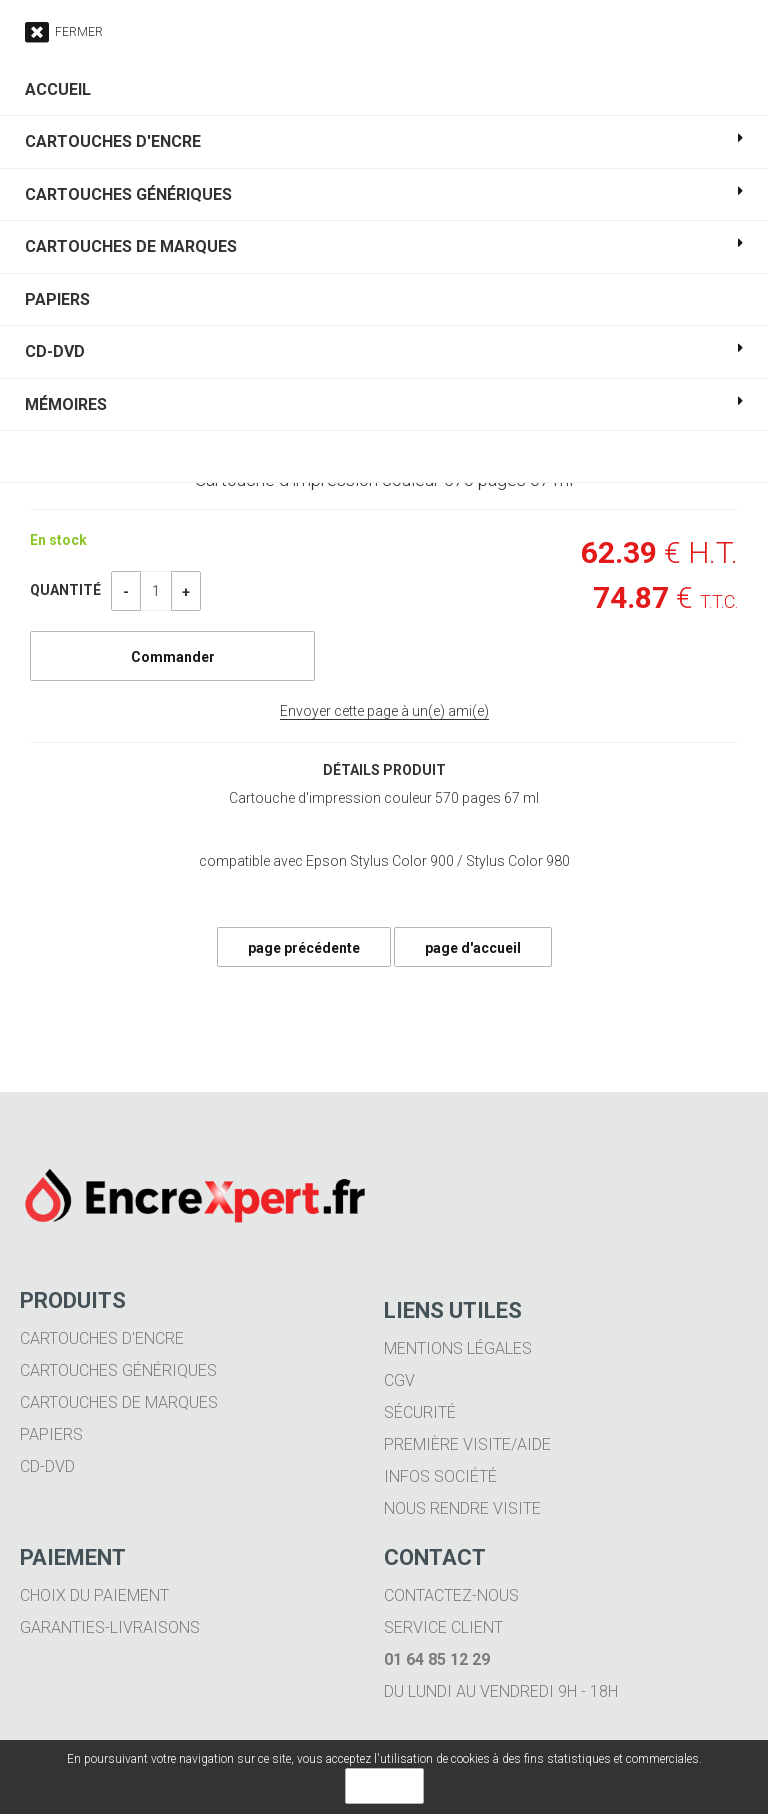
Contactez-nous (451, 1595)
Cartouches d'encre (102, 1338)
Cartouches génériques (118, 1370)
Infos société (440, 1476)
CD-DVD (47, 1466)
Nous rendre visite (462, 1508)
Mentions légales (458, 1348)
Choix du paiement (94, 1595)
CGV (399, 1380)
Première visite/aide (467, 1444)
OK (384, 1786)
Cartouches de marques (119, 1402)
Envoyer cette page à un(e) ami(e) (384, 711)
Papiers (51, 1434)
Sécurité (420, 1412)
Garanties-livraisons (110, 1627)
